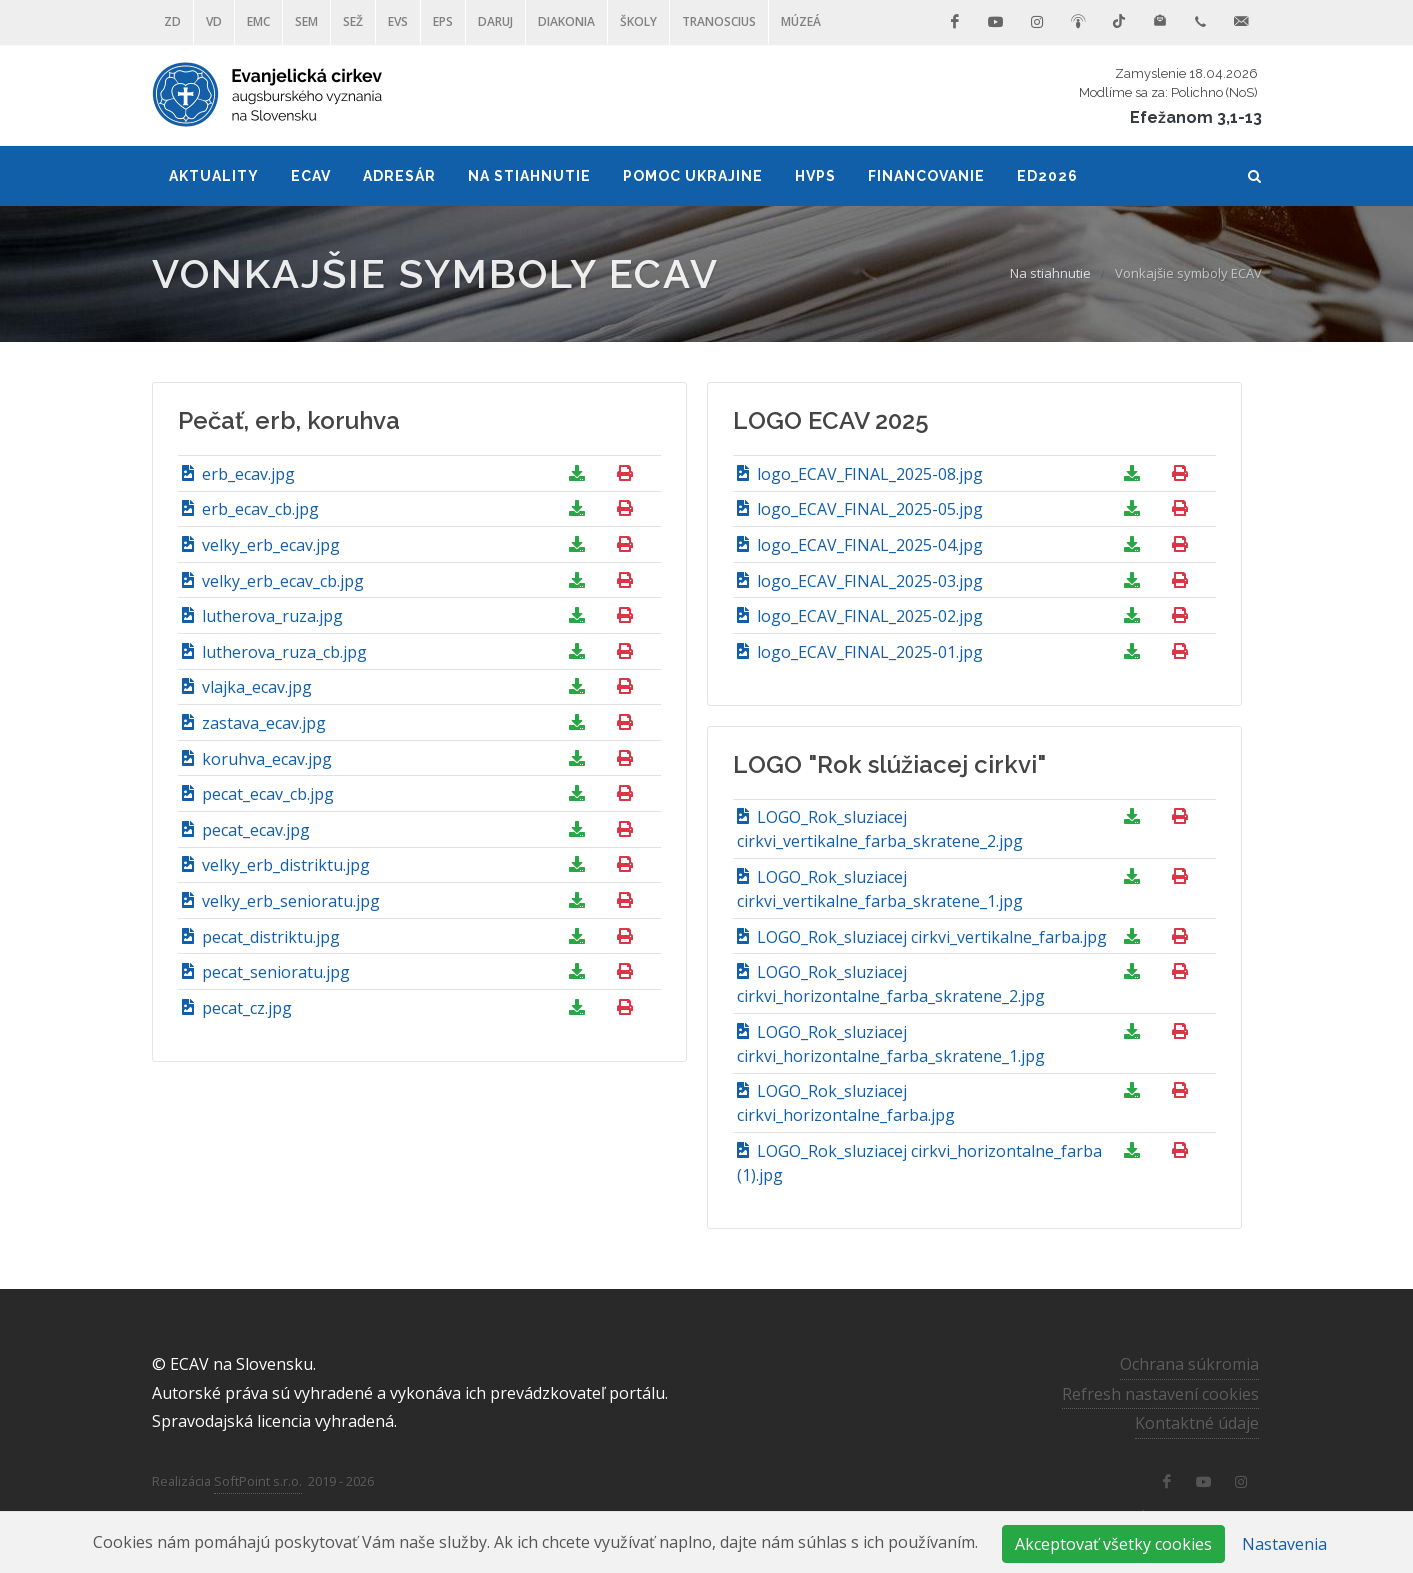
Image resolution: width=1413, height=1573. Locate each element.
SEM (306, 21)
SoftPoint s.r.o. (258, 1481)
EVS (398, 21)
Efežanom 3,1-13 (1196, 117)
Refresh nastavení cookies (1160, 1394)
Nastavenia (1284, 1544)
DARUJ (495, 21)
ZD (172, 21)
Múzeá (801, 21)
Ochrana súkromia (1189, 1364)
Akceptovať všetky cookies (1113, 1544)
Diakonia (566, 21)
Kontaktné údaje (1197, 1423)
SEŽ (353, 21)
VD (214, 21)
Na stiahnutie (1050, 273)
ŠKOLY (638, 21)
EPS (443, 21)
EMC (258, 21)
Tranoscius (719, 21)
